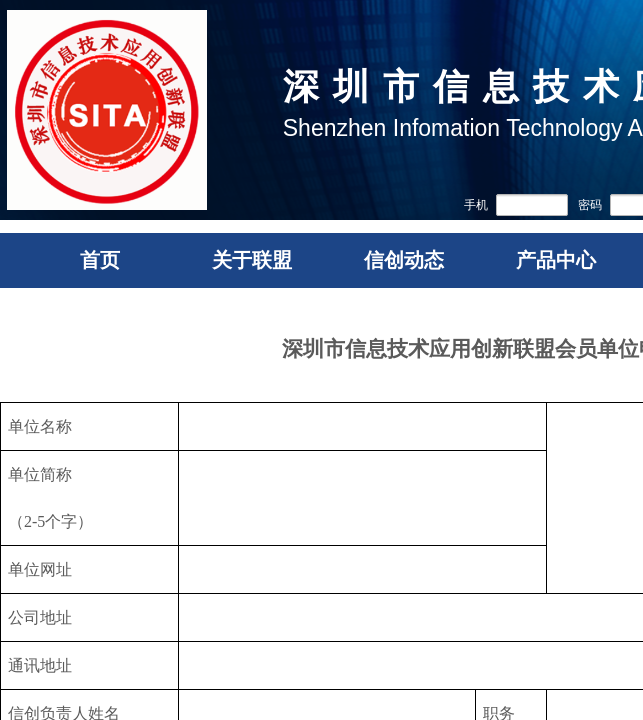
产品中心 (556, 260)
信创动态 (404, 260)
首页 (100, 260)
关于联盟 (252, 260)
